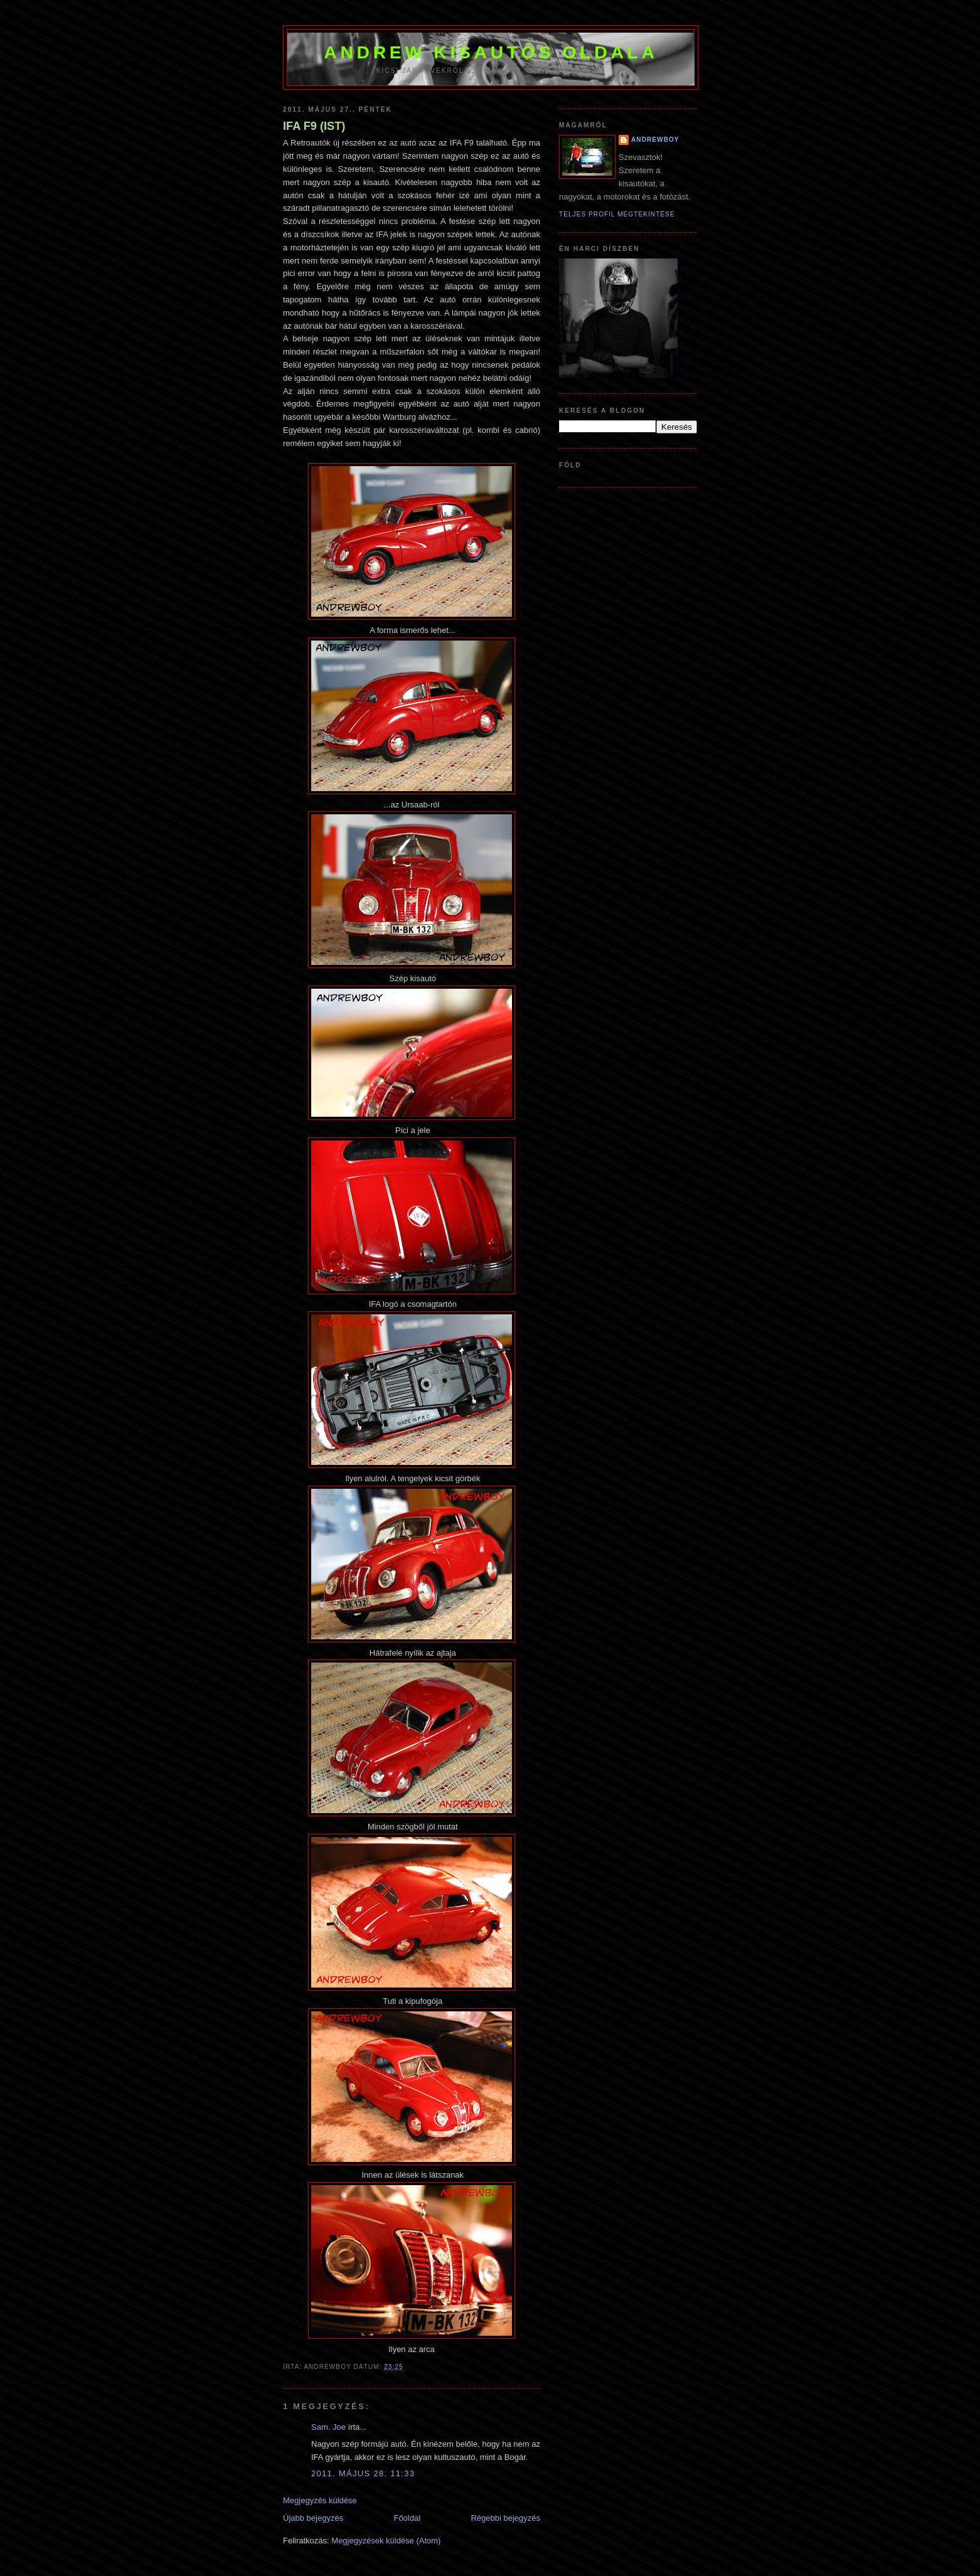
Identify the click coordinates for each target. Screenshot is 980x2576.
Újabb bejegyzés (313, 2518)
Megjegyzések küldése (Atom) (385, 2540)
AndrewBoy (655, 139)
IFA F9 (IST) (314, 126)
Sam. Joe (328, 2427)
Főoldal (406, 2518)
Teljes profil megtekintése (617, 214)
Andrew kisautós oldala (491, 52)
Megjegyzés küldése (320, 2500)
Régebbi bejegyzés (505, 2518)
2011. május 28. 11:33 (363, 2473)
